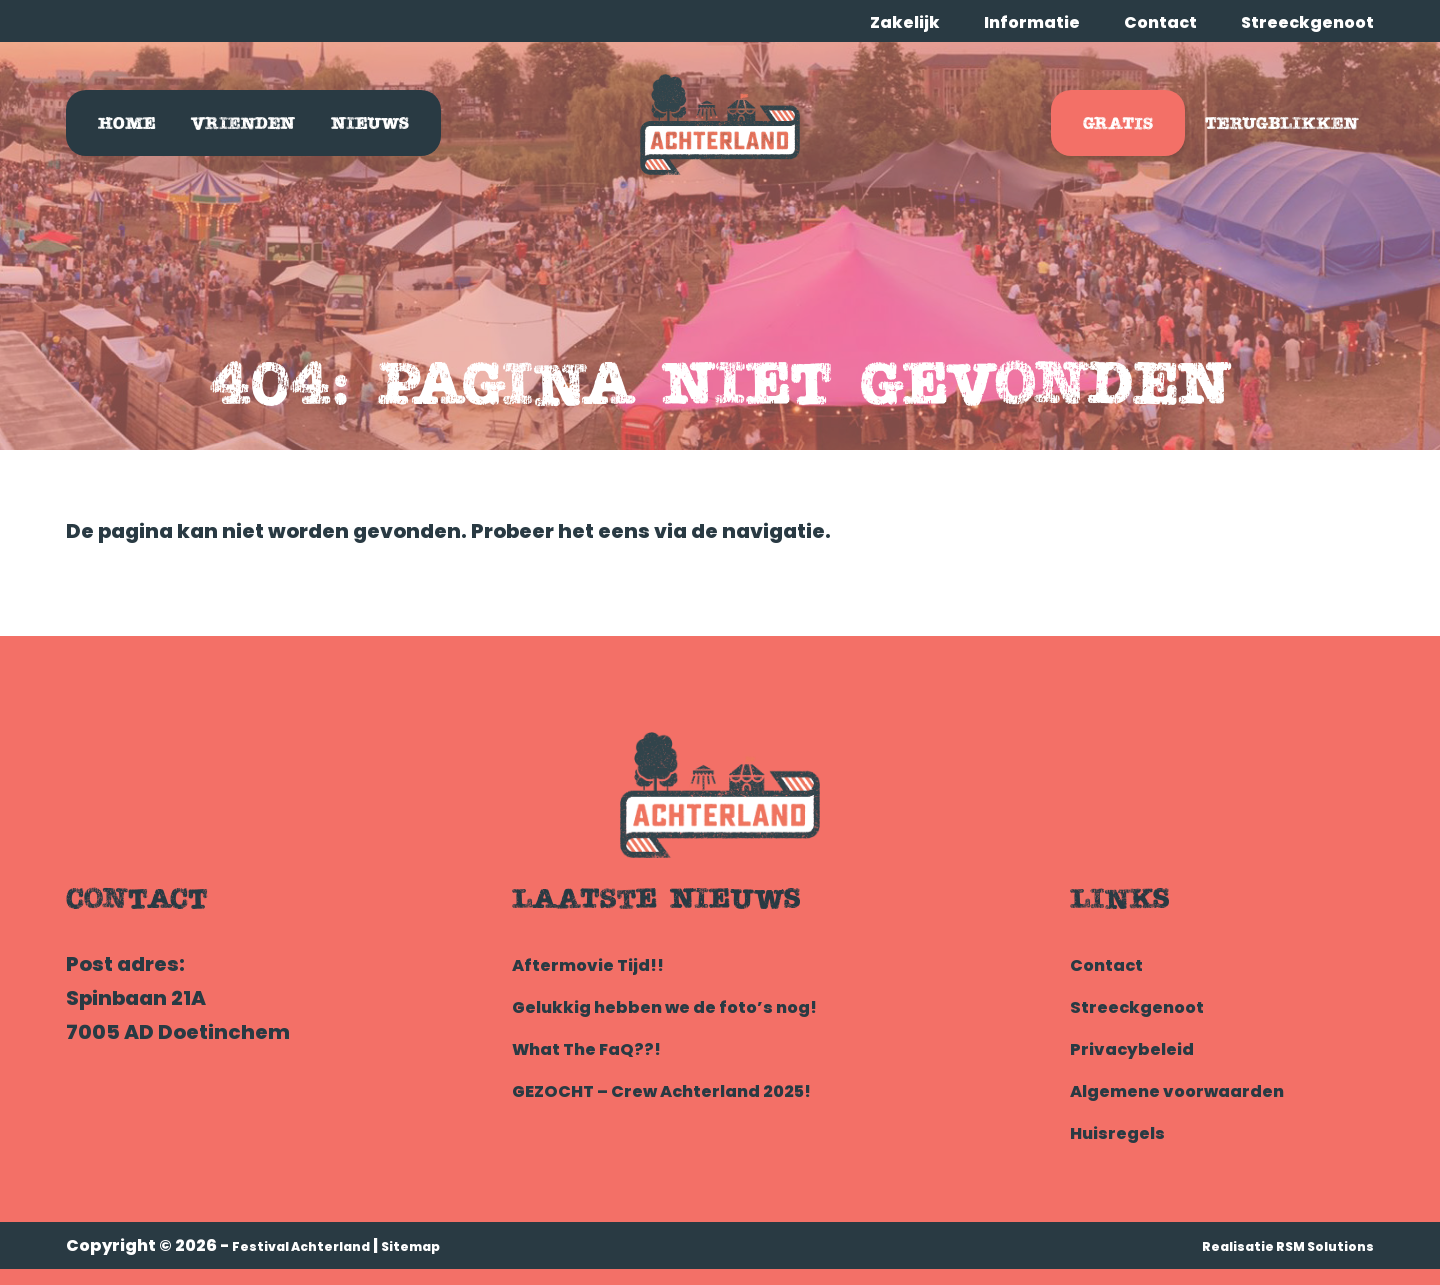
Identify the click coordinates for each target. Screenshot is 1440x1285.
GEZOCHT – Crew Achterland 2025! (694, 1090)
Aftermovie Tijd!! (602, 964)
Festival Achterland (318, 1245)
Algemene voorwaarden (1199, 1090)
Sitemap (452, 1245)
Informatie (1032, 22)
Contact (1160, 22)
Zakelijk (905, 22)
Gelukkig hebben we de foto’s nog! (694, 1006)
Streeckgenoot (1307, 22)
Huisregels (1127, 1132)
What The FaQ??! (602, 1048)
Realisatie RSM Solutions (1268, 1245)
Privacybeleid (1143, 1048)
